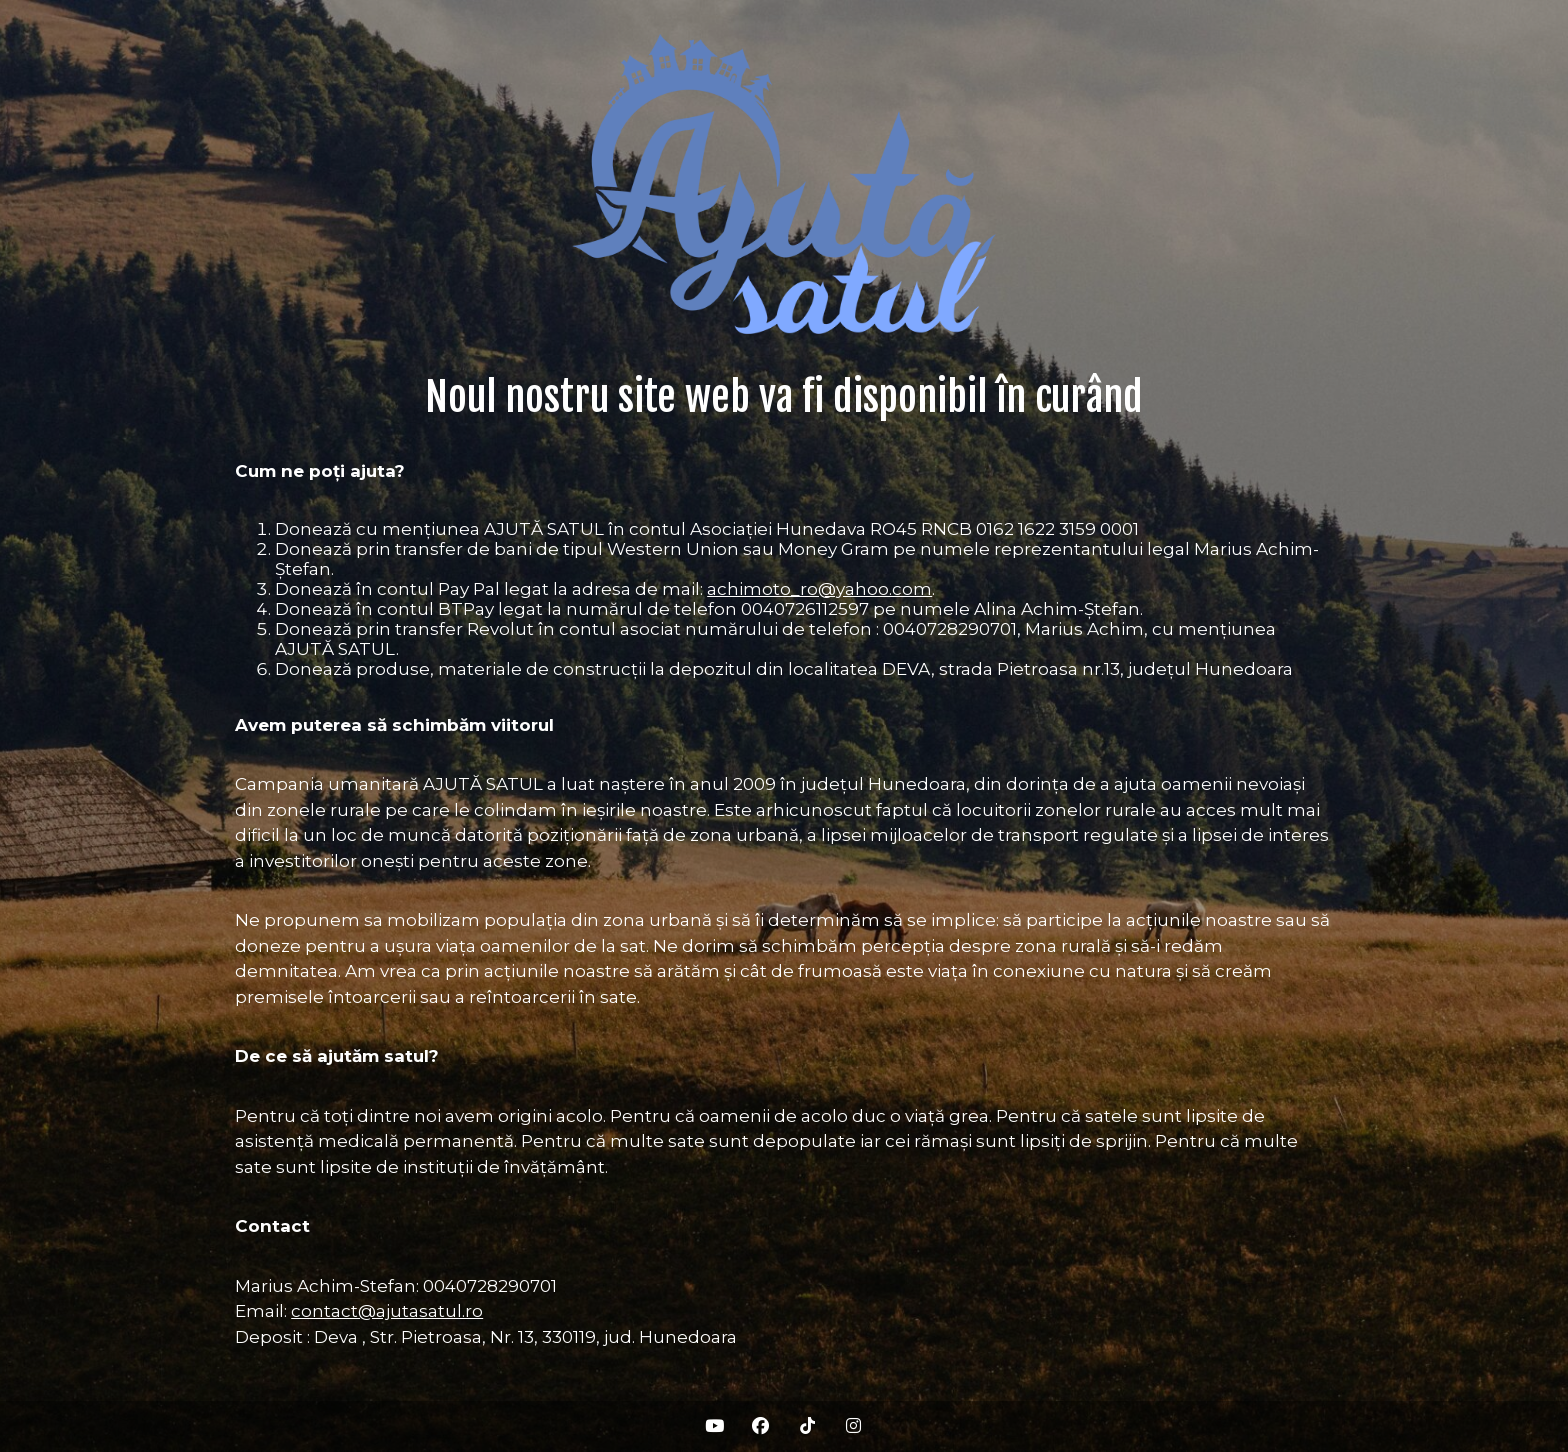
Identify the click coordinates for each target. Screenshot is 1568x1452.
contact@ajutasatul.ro (387, 1311)
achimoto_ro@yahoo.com (819, 589)
